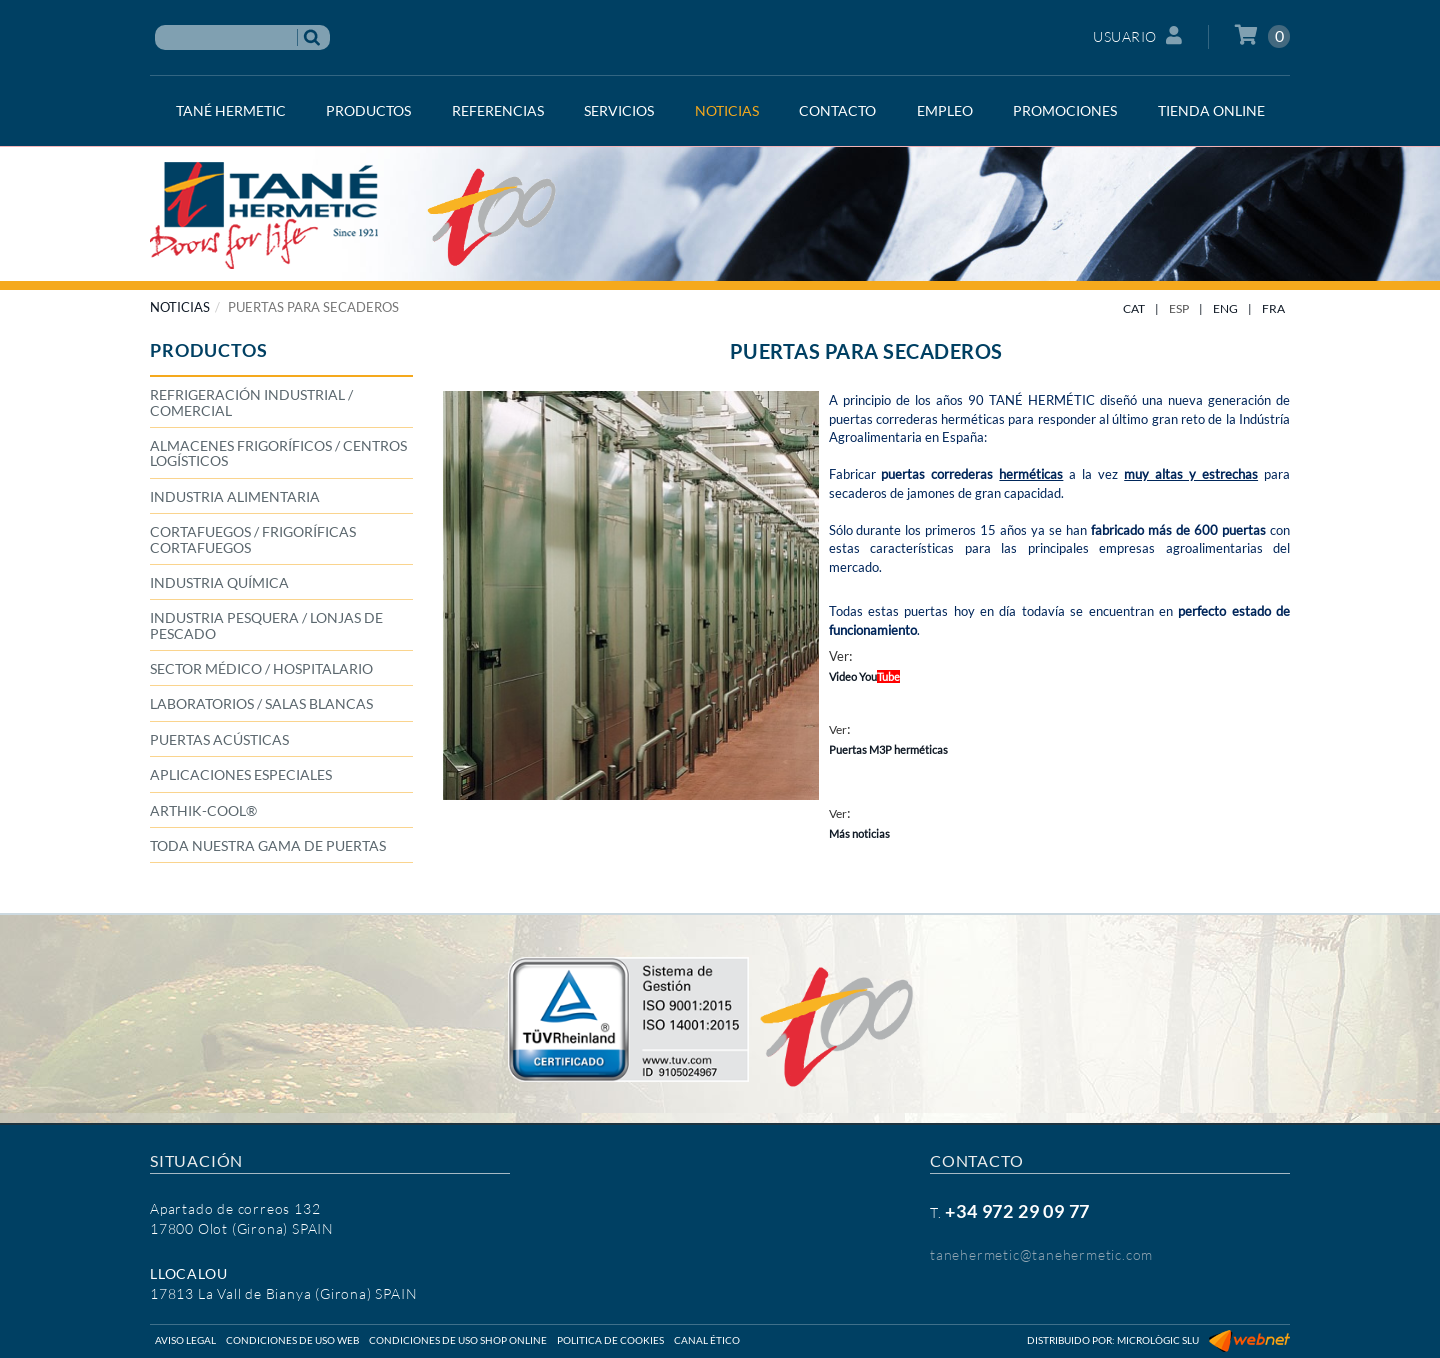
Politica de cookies (610, 1340)
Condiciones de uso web (292, 1340)
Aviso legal (185, 1340)
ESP (1179, 308)
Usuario (1137, 35)
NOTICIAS (180, 307)
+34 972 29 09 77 (1017, 1211)
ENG (1225, 308)
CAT (1134, 308)
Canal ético (707, 1340)
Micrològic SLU (1158, 1340)
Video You (864, 676)
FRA (1273, 308)
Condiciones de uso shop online (458, 1340)
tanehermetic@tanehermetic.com (1041, 1254)
